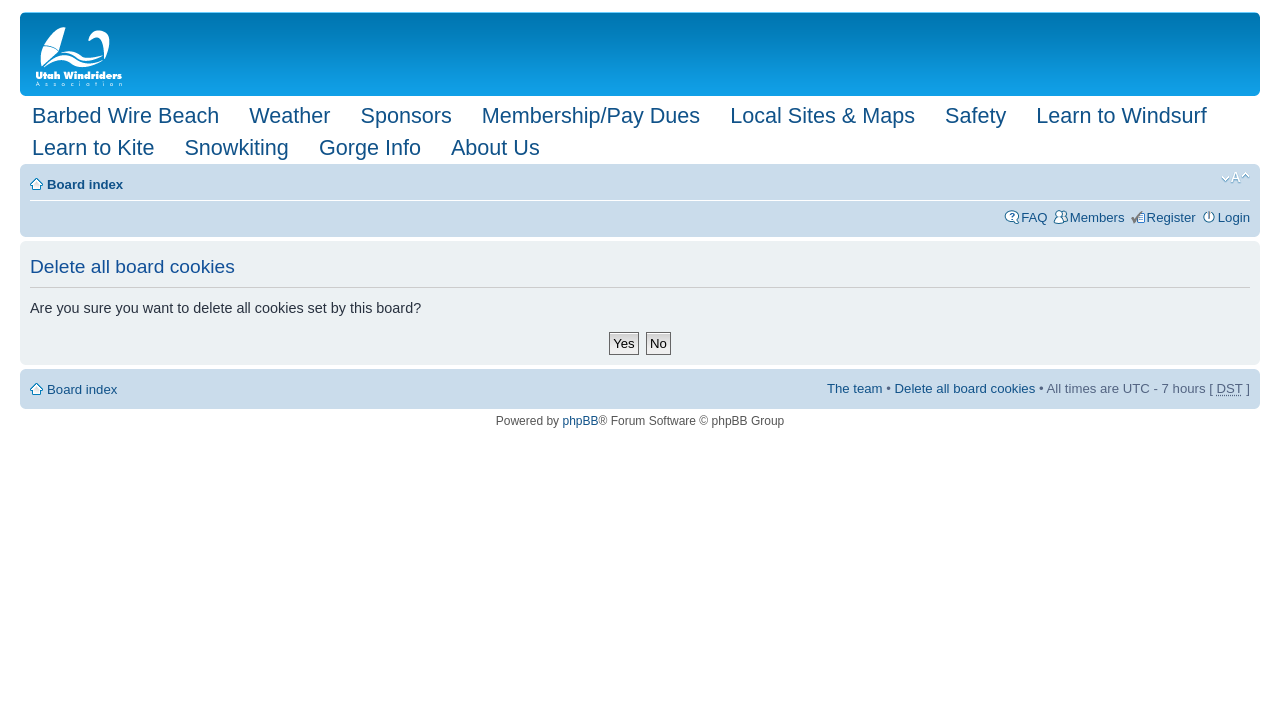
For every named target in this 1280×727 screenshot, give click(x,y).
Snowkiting (236, 147)
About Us (495, 147)
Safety (975, 115)
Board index (85, 184)
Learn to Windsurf (1121, 115)
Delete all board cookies (965, 388)
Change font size (1235, 178)
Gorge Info (370, 147)
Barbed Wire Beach (125, 115)
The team (855, 388)
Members (1097, 217)
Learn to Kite (93, 147)
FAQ (1034, 217)
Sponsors (405, 115)
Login (1234, 217)
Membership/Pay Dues (591, 115)
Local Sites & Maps (822, 115)
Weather (289, 115)
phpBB (580, 421)
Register (1171, 217)
